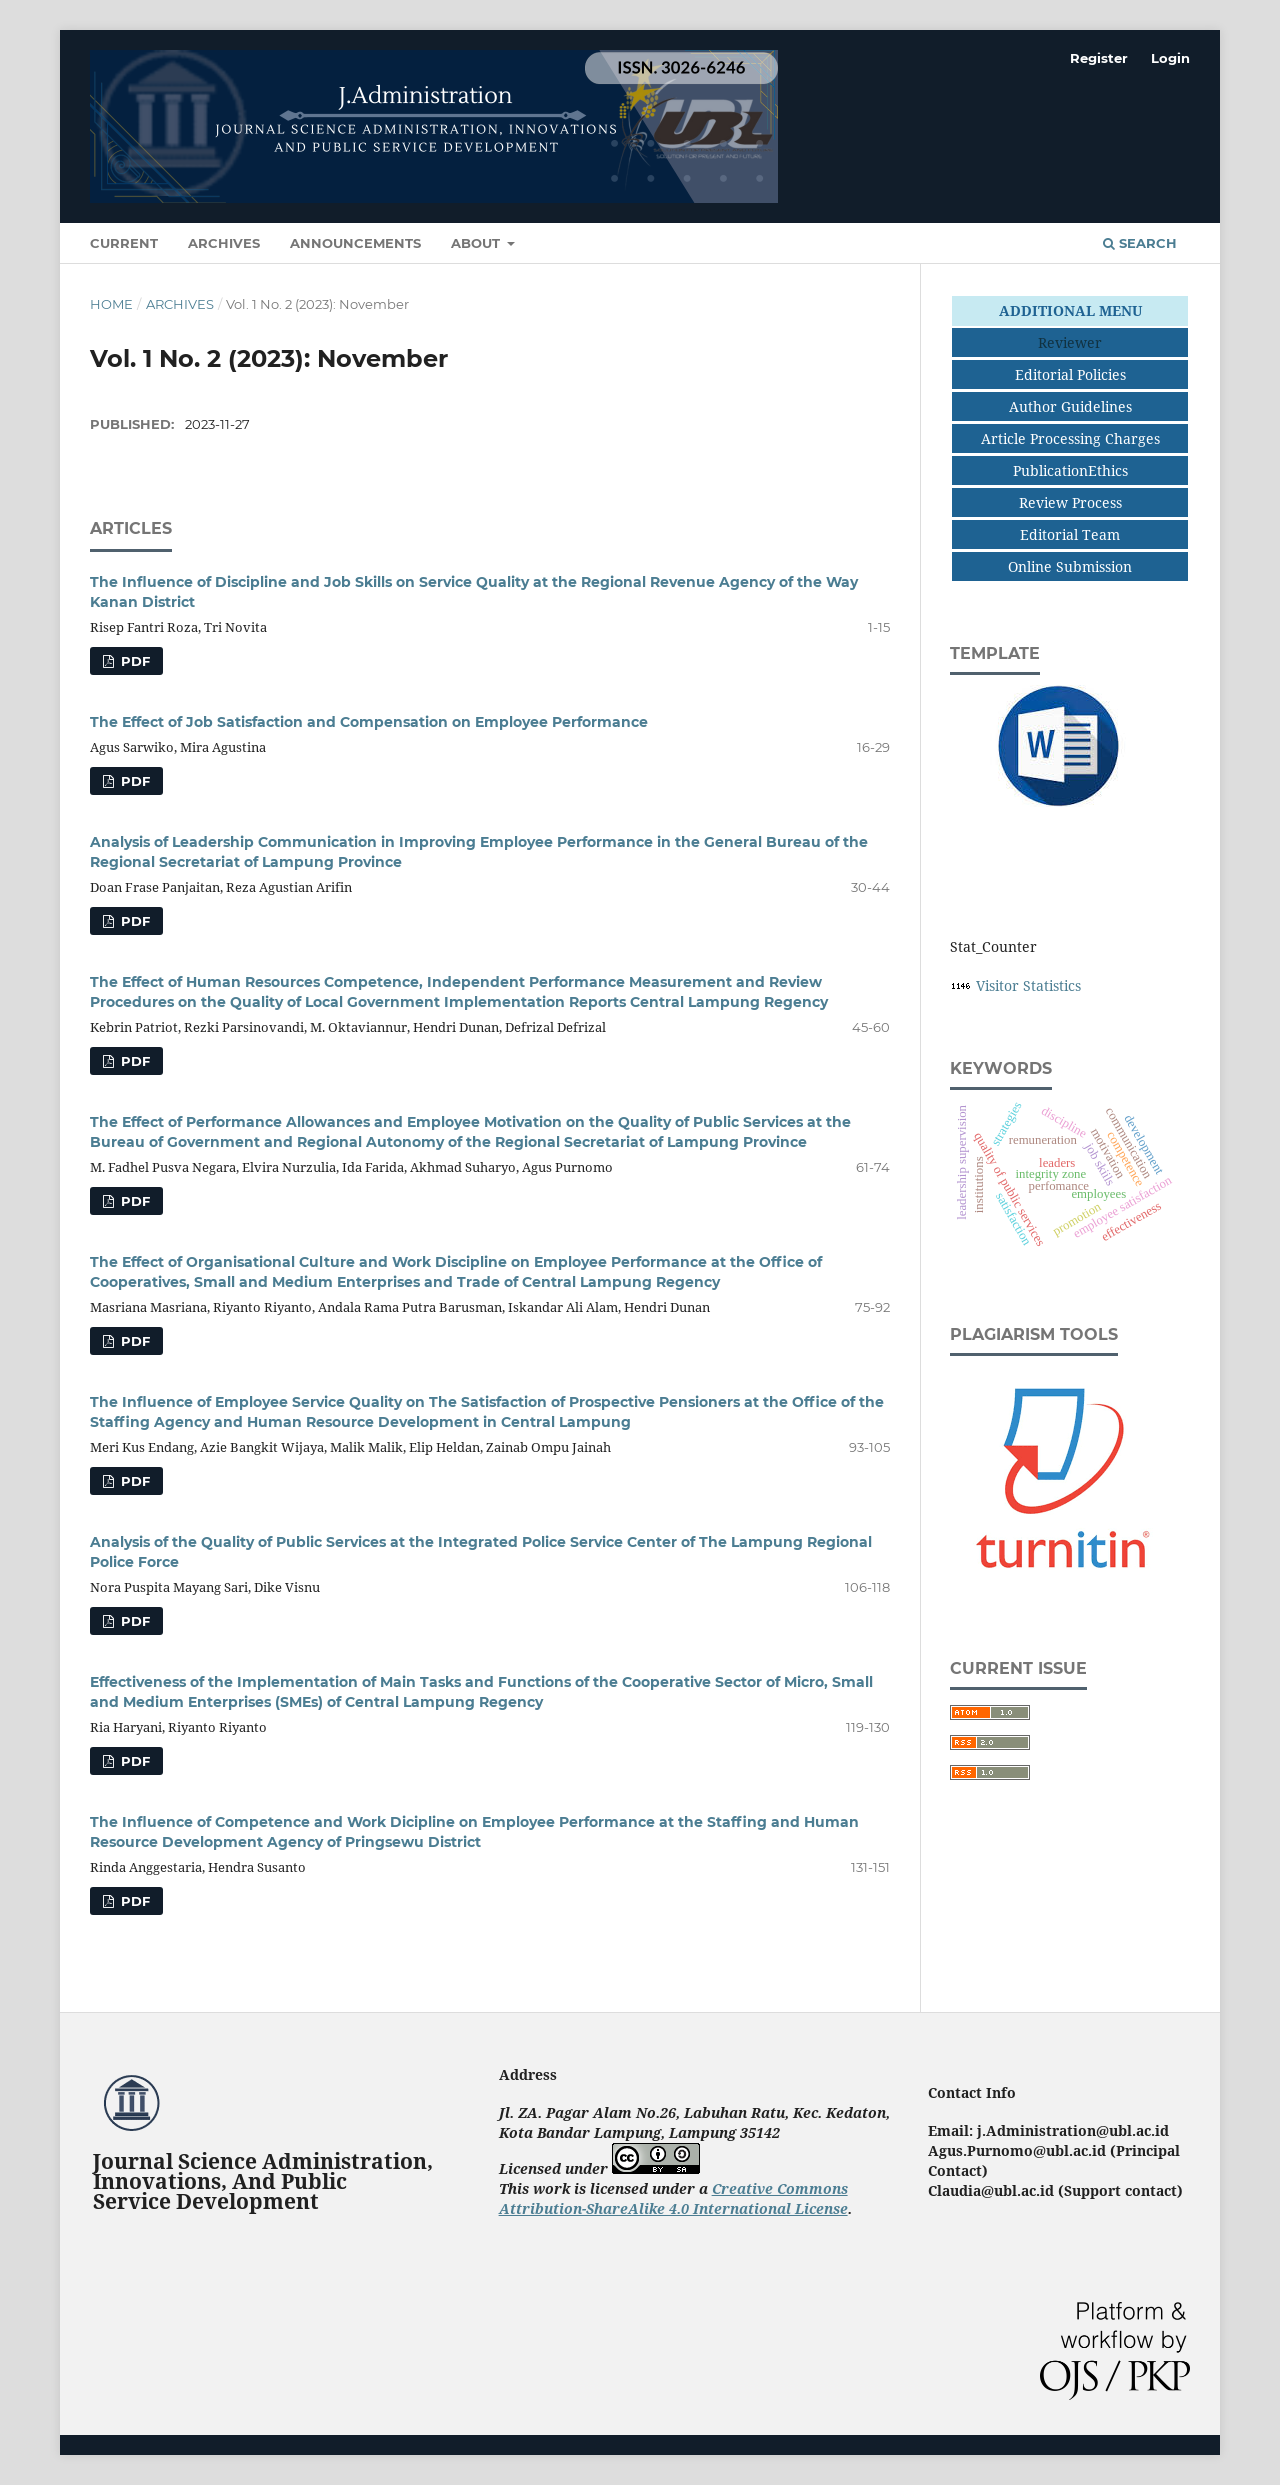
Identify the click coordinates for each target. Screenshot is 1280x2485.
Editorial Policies (1070, 374)
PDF (133, 661)
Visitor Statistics (1028, 985)
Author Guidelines (1070, 406)
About (477, 243)
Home (111, 304)
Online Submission (1070, 566)
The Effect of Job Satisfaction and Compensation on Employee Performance (369, 722)
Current (124, 243)
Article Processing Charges (1070, 438)
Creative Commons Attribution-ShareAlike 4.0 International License (673, 2198)
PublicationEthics (1070, 470)
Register (1099, 58)
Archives (224, 243)
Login (1170, 58)
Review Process (1070, 502)
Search (1140, 243)
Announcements (355, 243)
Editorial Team (1070, 534)
